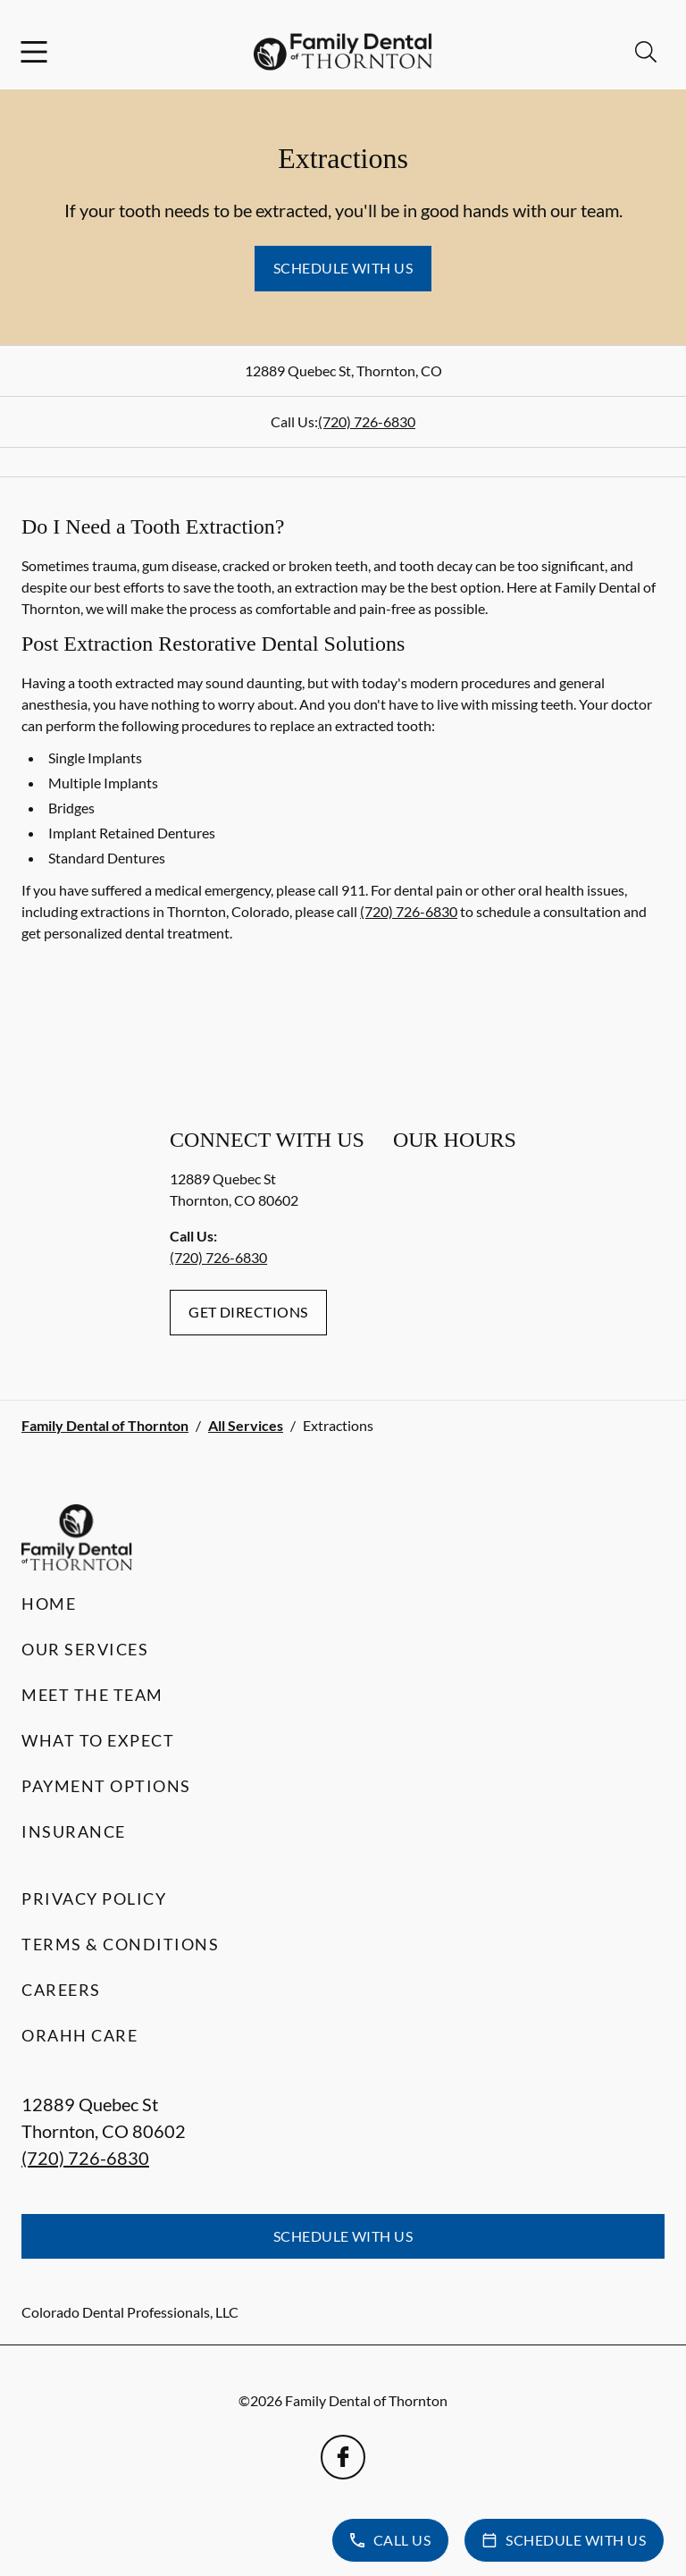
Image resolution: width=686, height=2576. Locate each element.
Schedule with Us (343, 267)
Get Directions (248, 1311)
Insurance (73, 1831)
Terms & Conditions (120, 1944)
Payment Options (106, 1786)
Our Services (84, 1649)
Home (48, 1603)
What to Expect (97, 1740)
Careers (61, 1989)
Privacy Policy (93, 1898)
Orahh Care (79, 2035)
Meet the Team (92, 1695)
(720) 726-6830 (366, 421)
